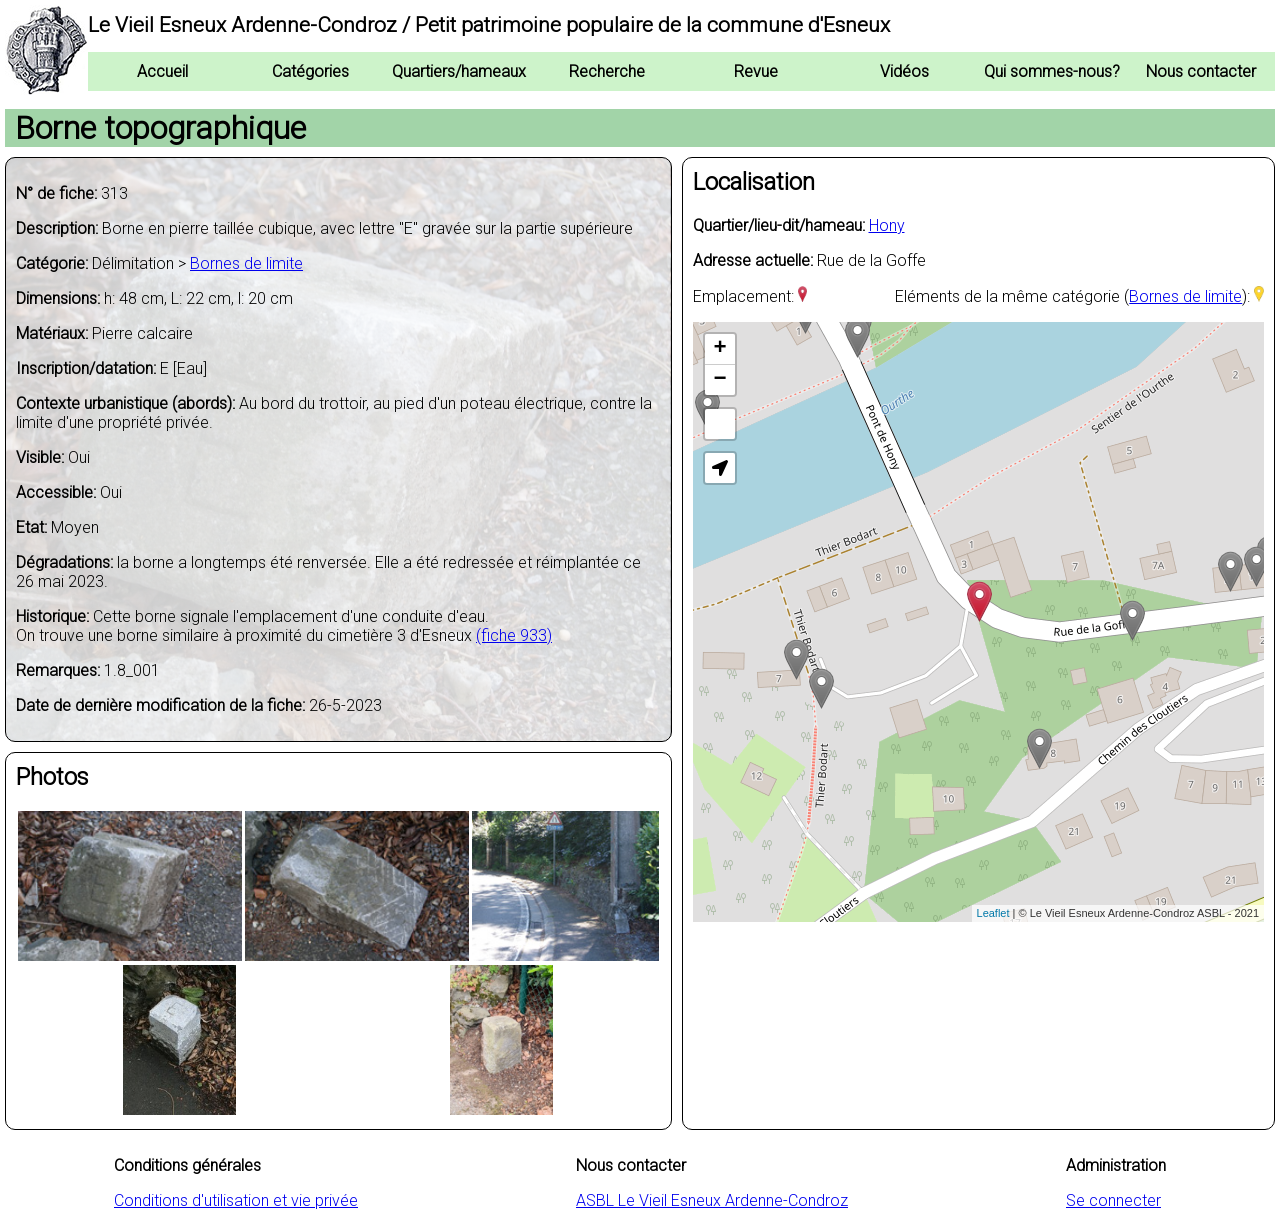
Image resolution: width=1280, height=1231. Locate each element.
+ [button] (719, 349)
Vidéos (904, 71)
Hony (887, 225)
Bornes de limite (246, 263)
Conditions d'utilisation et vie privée (236, 1200)
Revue (756, 71)
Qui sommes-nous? (1052, 71)
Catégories (310, 71)
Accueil (162, 71)
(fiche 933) (514, 635)
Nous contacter (1201, 71)
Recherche (607, 71)
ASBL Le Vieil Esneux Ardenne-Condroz (712, 1200)
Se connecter (1113, 1200)
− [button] (719, 380)
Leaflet (993, 913)
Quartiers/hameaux (459, 71)
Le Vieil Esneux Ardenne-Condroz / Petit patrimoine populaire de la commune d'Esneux (489, 25)
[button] (720, 468)
